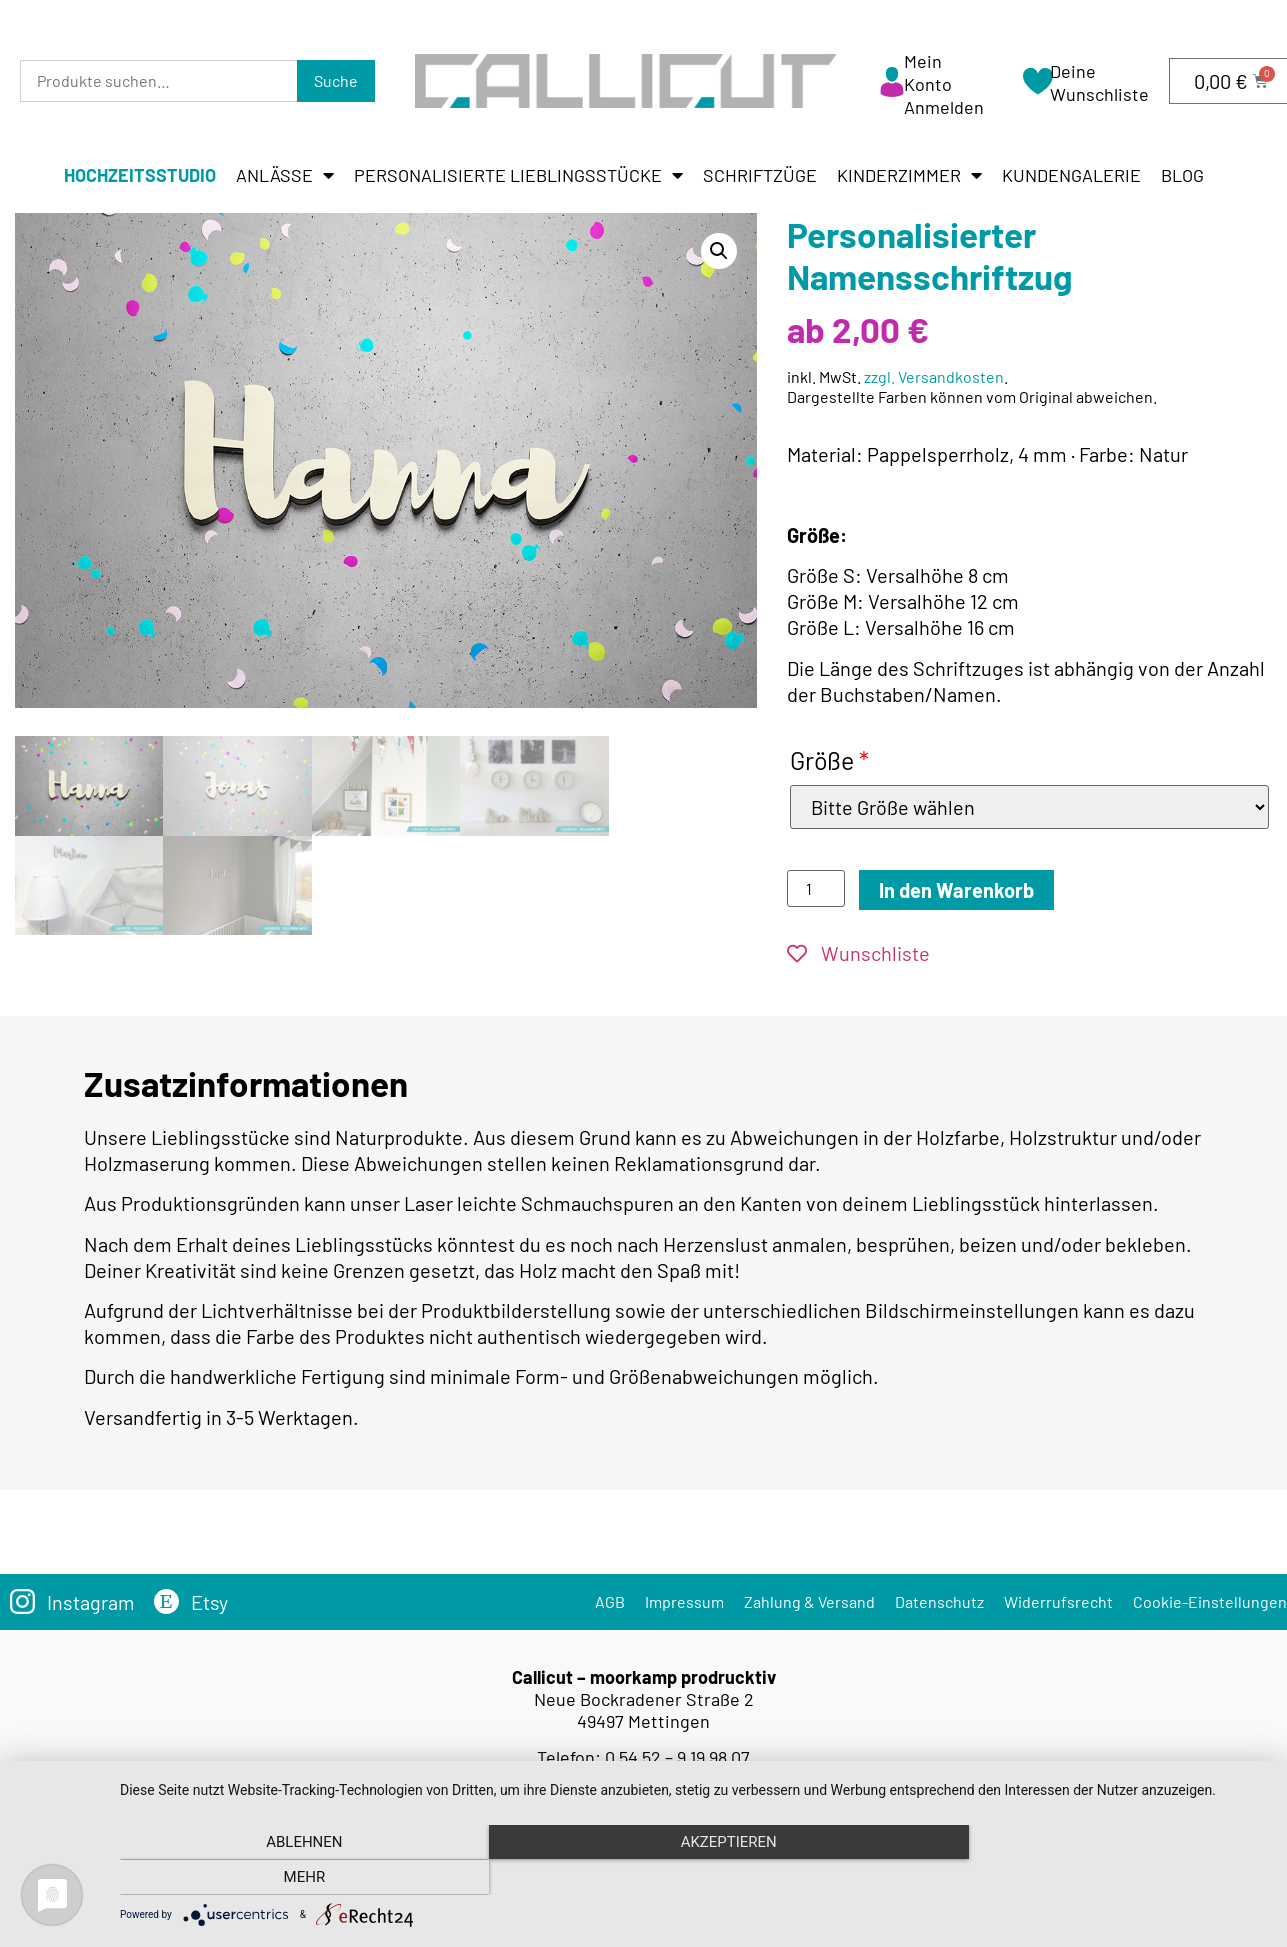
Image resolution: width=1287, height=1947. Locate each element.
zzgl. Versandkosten (934, 376)
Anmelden (944, 107)
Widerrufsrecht (1058, 1597)
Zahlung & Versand (809, 1597)
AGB (610, 1597)
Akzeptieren (693, 1878)
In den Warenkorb (956, 890)
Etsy (210, 1598)
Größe (829, 760)
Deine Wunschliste (1099, 82)
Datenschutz (939, 1597)
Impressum (684, 1597)
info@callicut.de (673, 1774)
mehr (1095, 1878)
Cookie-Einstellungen (1210, 1597)
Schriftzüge (760, 175)
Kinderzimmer (909, 175)
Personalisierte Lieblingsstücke (518, 175)
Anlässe (285, 175)
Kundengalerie (1071, 175)
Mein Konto (928, 72)
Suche (336, 80)
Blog (1182, 175)
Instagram (91, 1598)
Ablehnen (292, 1878)
